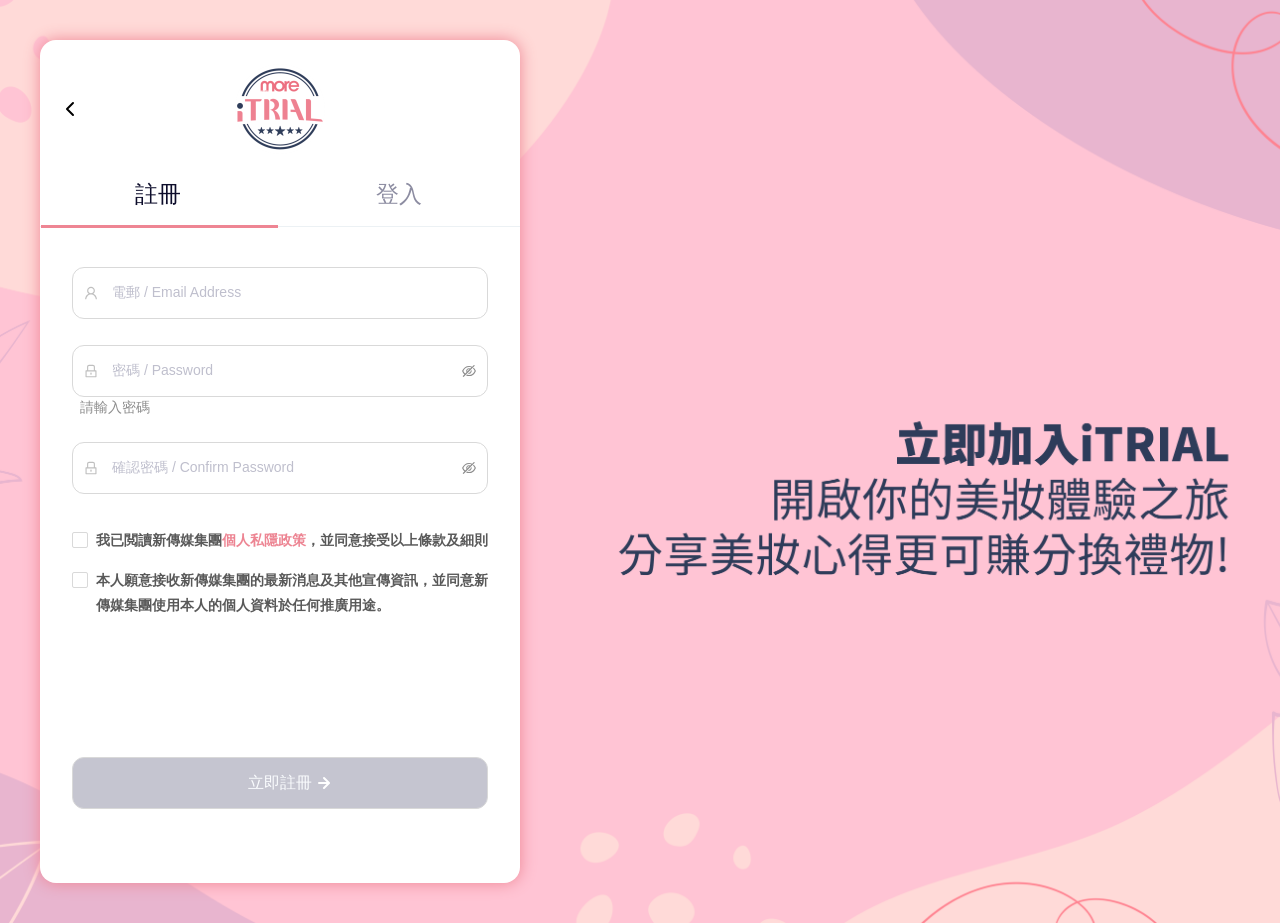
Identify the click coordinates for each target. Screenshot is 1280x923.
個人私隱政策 (264, 540)
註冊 (158, 194)
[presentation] (280, 688)
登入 (399, 194)
